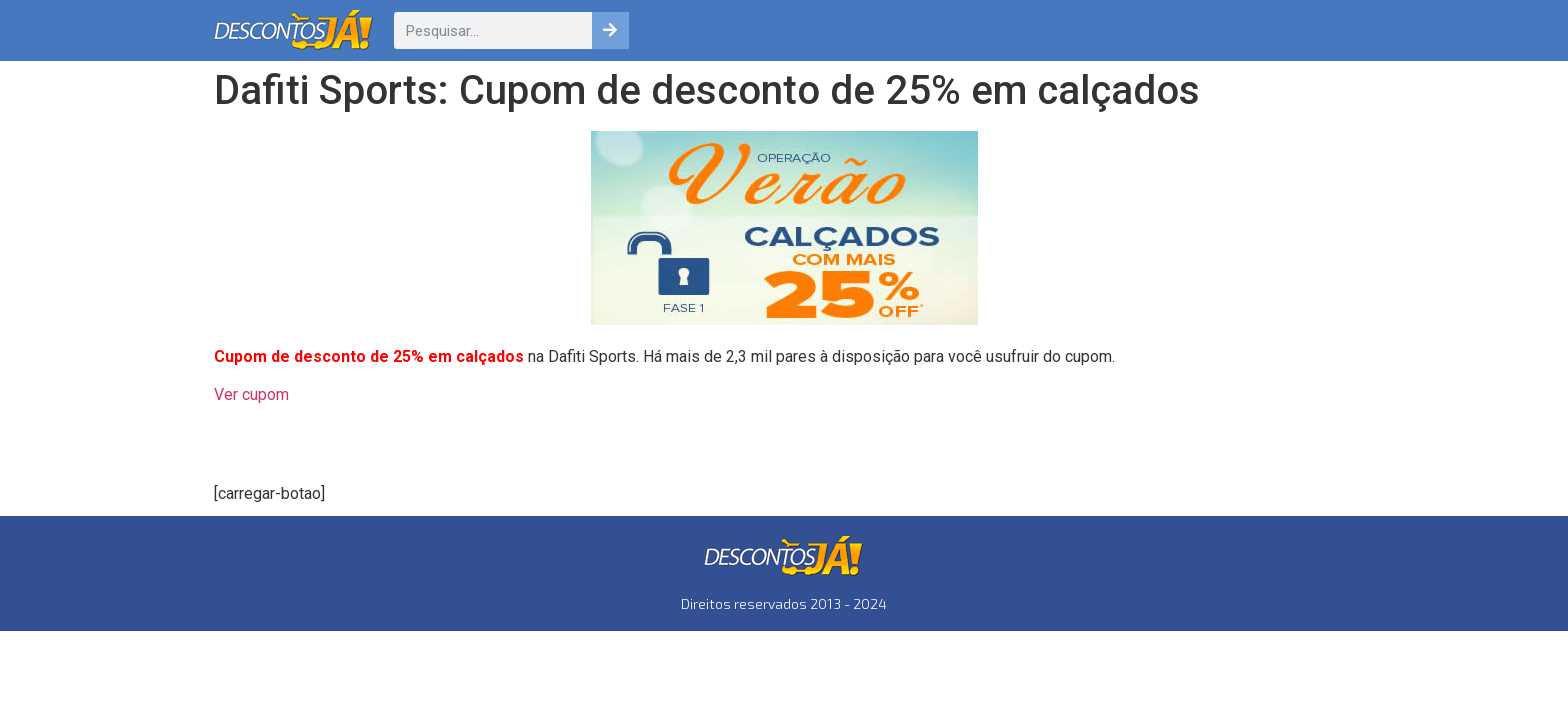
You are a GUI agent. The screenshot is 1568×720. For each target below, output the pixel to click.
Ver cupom (251, 394)
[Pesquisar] (610, 30)
